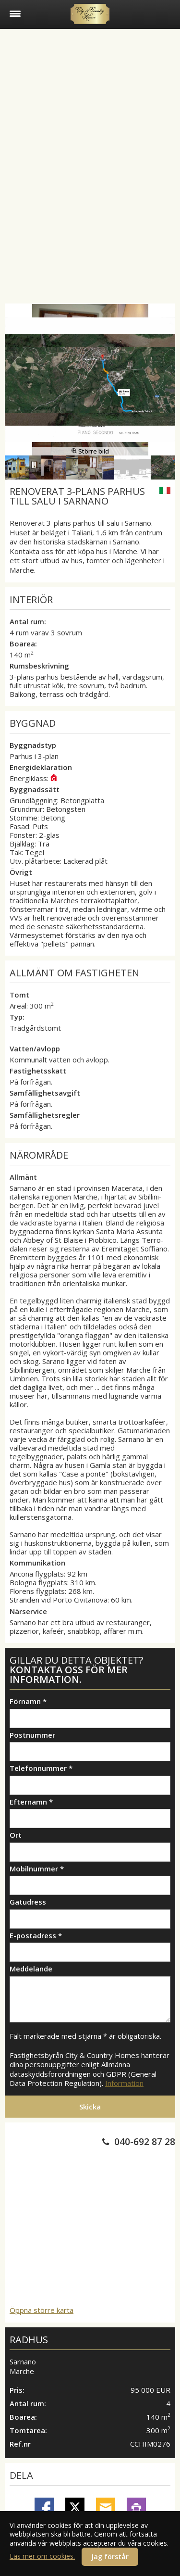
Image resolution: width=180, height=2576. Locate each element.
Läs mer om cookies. (42, 2556)
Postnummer (32, 1735)
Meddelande (31, 1968)
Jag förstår (110, 2556)
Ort (16, 1835)
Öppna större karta (41, 2310)
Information (124, 2083)
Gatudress (28, 1902)
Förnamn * (28, 1701)
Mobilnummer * (37, 1868)
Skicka (90, 2106)
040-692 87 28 (144, 2141)
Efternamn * (31, 1801)
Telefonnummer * (41, 1768)
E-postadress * (36, 1935)
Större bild (90, 451)
